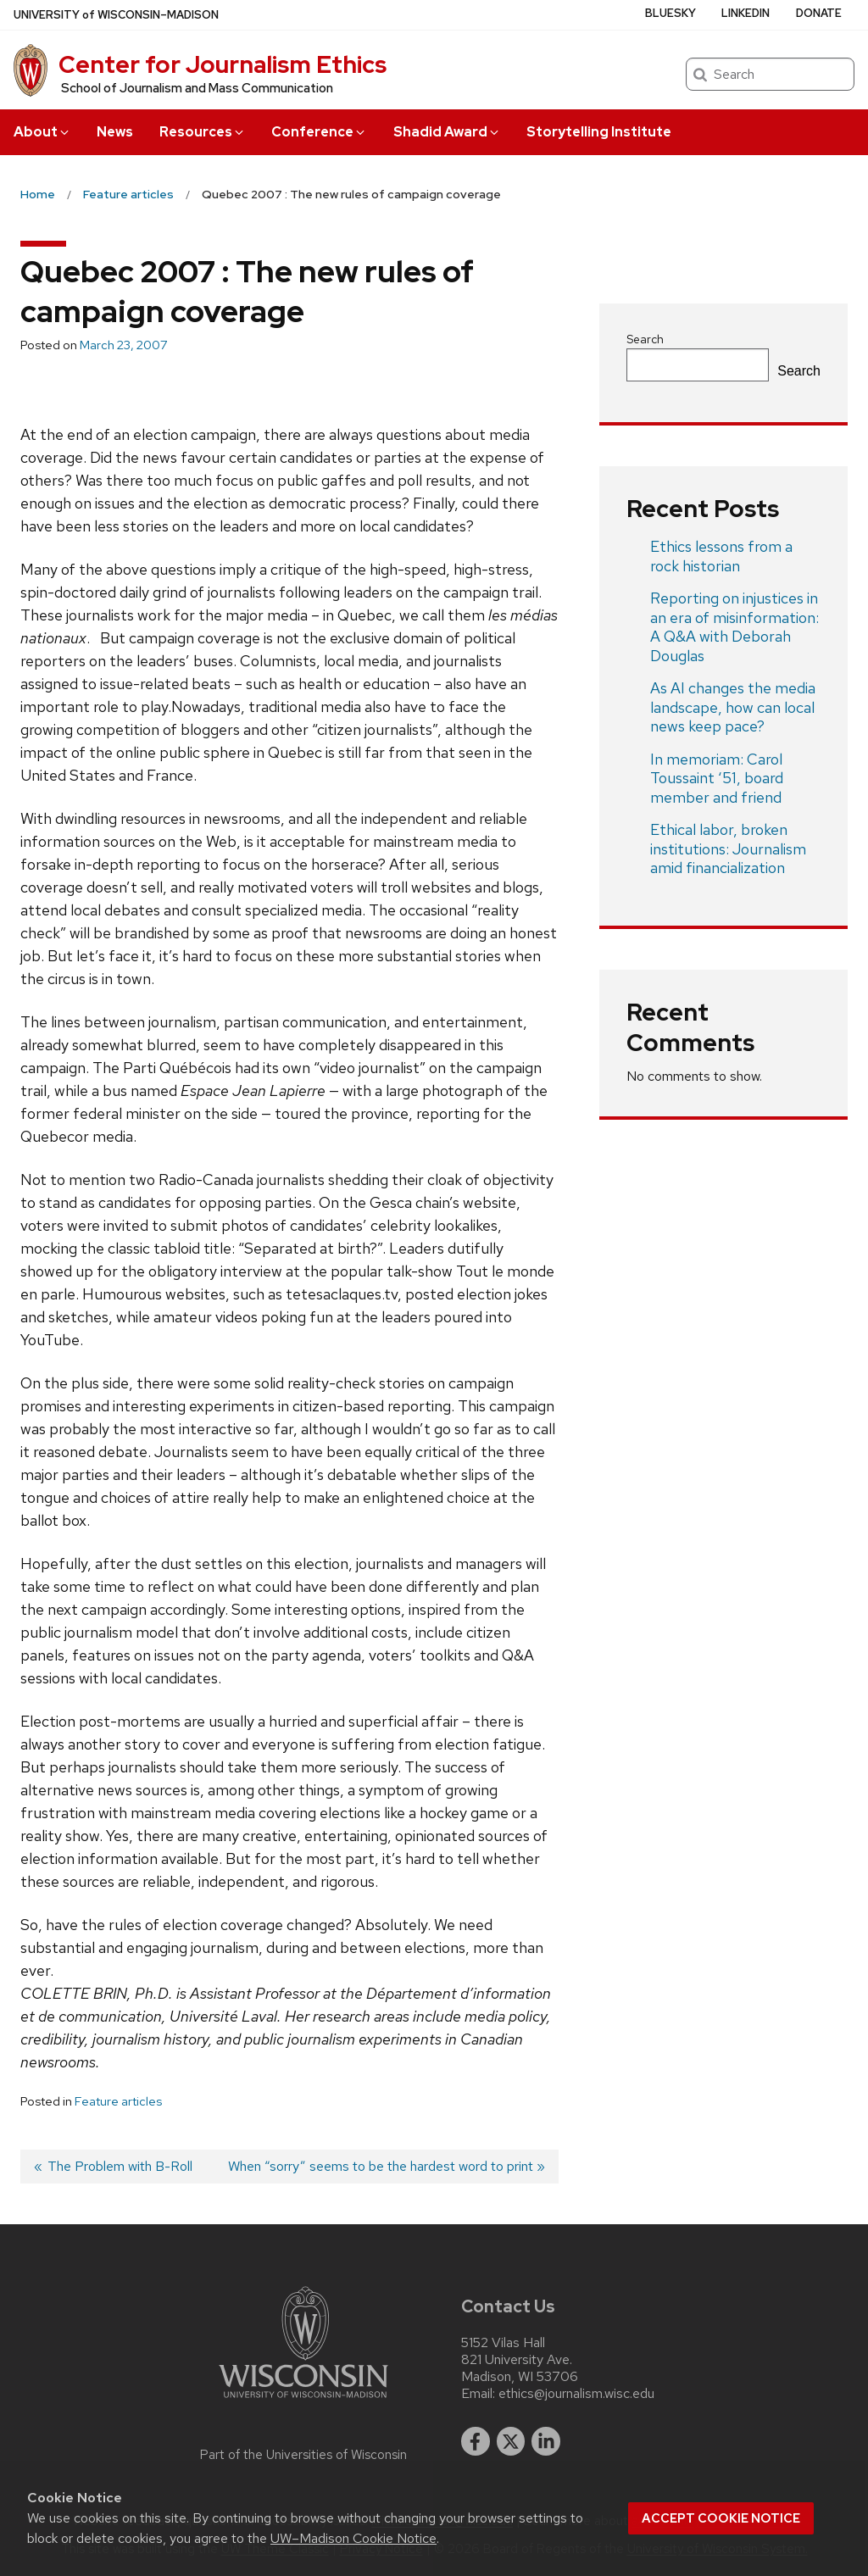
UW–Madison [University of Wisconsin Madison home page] (116, 15)
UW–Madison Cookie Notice (353, 2538)
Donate (819, 13)
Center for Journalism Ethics (222, 64)
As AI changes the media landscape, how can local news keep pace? (732, 707)
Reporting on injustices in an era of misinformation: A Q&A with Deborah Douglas (734, 626)
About (42, 132)
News (115, 132)
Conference (319, 132)
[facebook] (475, 2441)
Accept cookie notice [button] (721, 2518)
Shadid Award (447, 132)
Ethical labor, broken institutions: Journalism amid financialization (728, 848)
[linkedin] (545, 2441)
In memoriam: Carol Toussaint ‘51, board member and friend (716, 778)
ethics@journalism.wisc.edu (576, 2393)
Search (645, 339)
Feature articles (118, 2101)
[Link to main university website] (303, 2401)
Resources (202, 132)
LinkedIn (745, 13)
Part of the (303, 2454)
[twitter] (511, 2441)
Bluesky (670, 13)
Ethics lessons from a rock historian (721, 556)
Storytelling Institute (598, 132)
